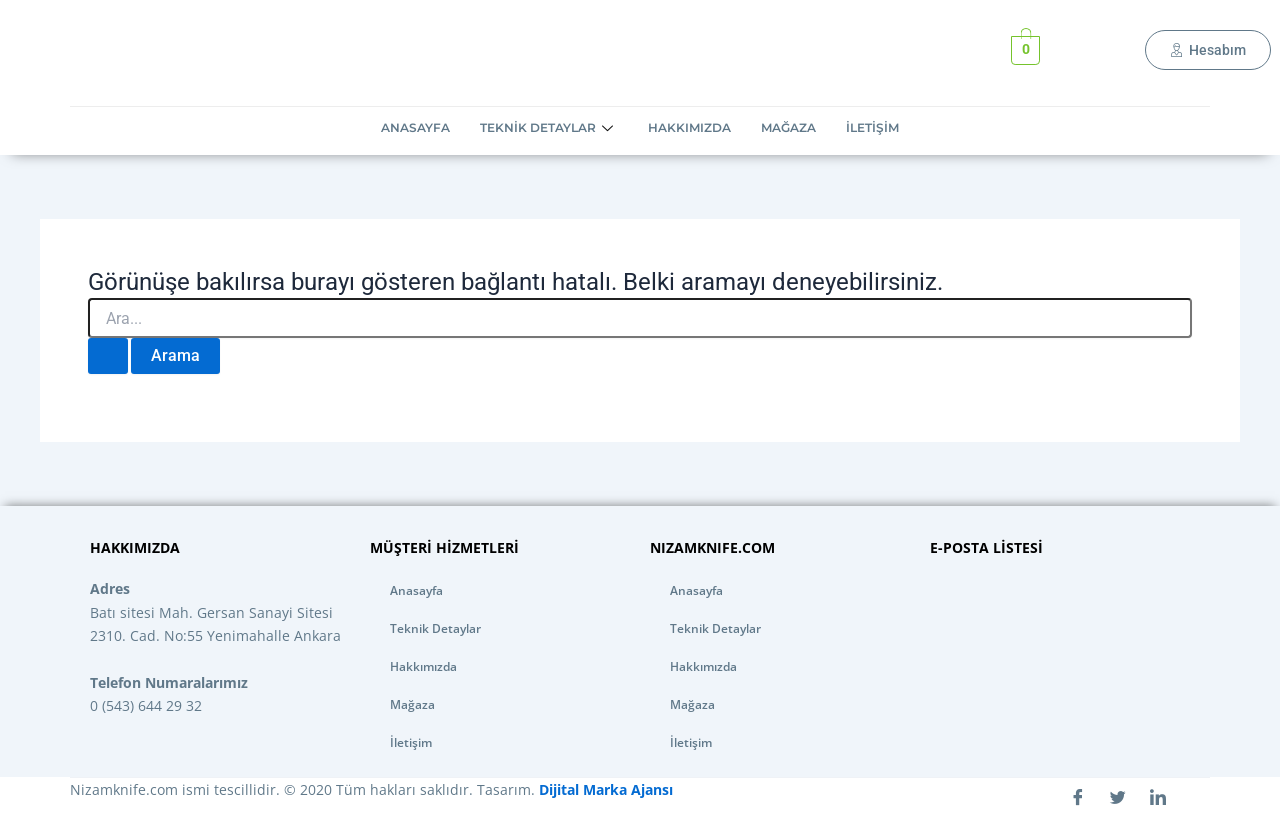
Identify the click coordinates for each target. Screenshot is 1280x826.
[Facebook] (1078, 798)
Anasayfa (415, 127)
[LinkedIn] (1158, 798)
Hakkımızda (689, 127)
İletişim (872, 127)
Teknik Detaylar (549, 127)
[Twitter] (1118, 798)
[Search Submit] (108, 356)
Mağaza (788, 127)
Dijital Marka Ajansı (604, 789)
